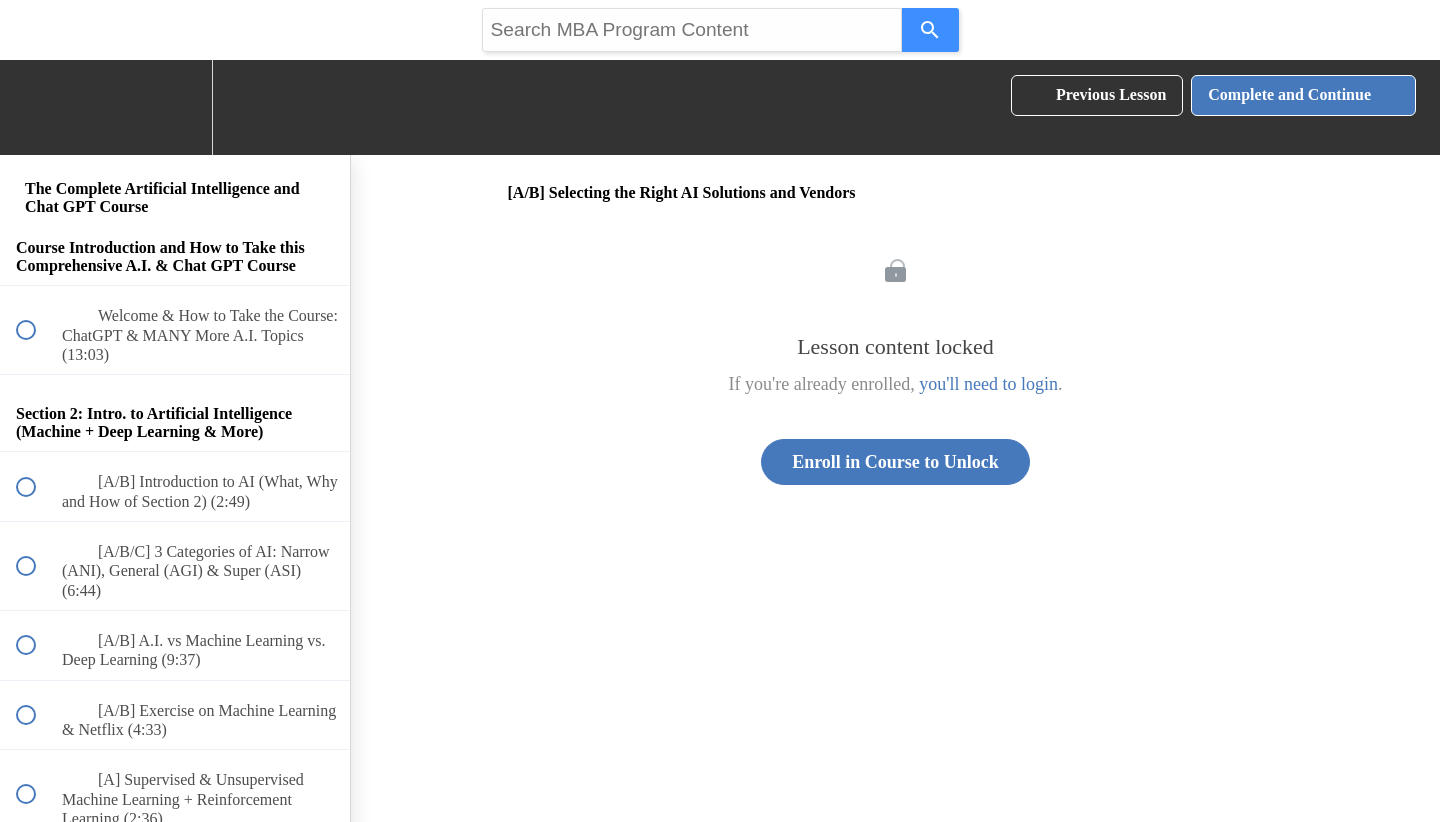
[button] (37, 107)
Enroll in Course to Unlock (895, 462)
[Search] (930, 30)
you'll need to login (988, 384)
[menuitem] (175, 107)
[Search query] (692, 30)
